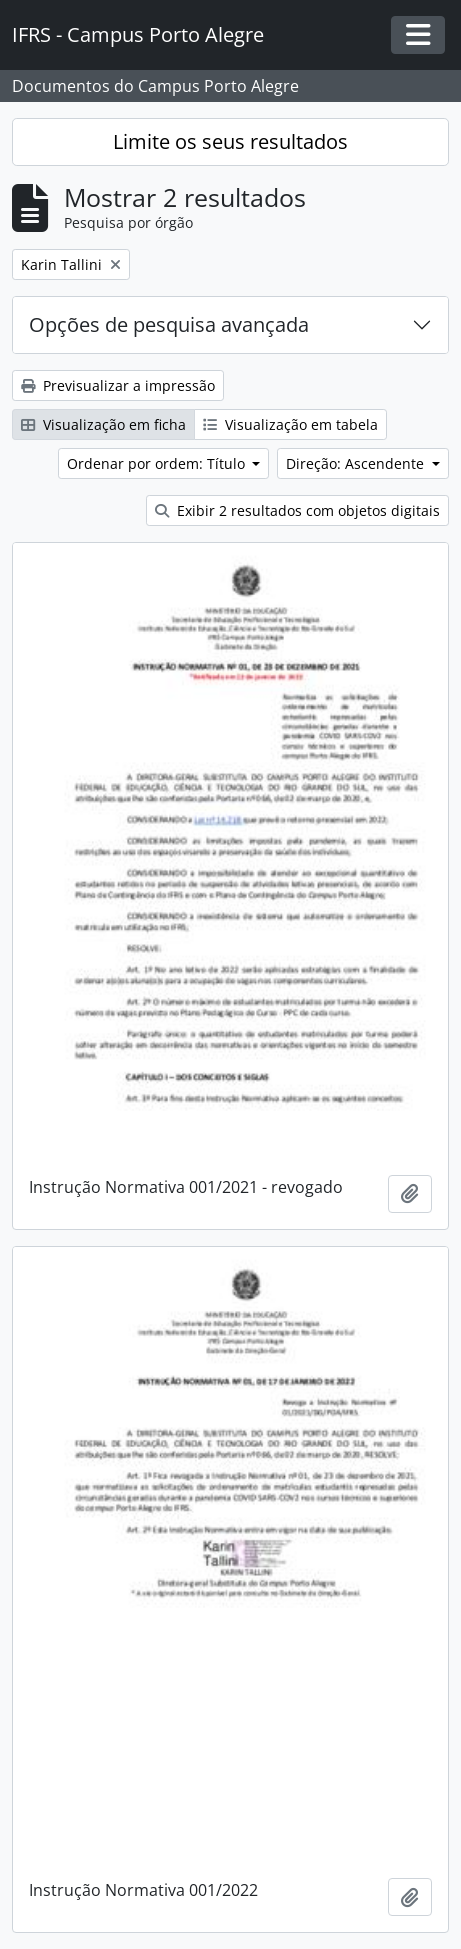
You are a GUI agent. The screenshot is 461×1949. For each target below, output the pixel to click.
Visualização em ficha (103, 424)
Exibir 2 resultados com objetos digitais (297, 510)
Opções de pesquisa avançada (169, 324)
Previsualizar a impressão (118, 385)
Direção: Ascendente (357, 463)
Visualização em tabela (290, 424)
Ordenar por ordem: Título (158, 463)
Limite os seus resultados (230, 141)
